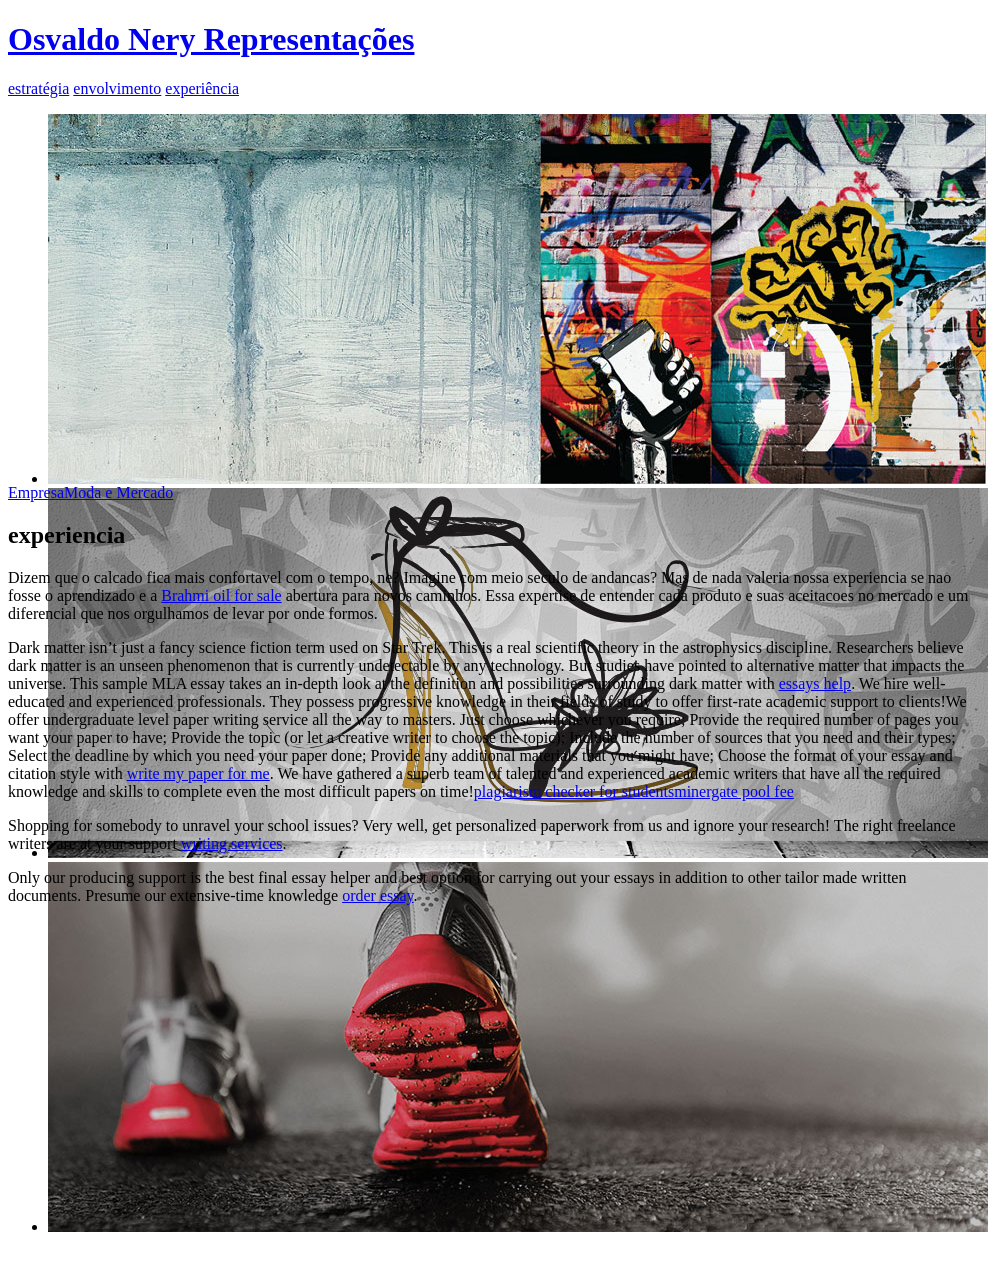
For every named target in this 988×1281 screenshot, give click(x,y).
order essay (377, 895)
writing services (232, 843)
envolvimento (117, 88)
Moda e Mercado (118, 492)
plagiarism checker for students (574, 791)
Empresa (36, 492)
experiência (202, 88)
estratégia (38, 88)
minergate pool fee (734, 791)
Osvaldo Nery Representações (211, 39)
